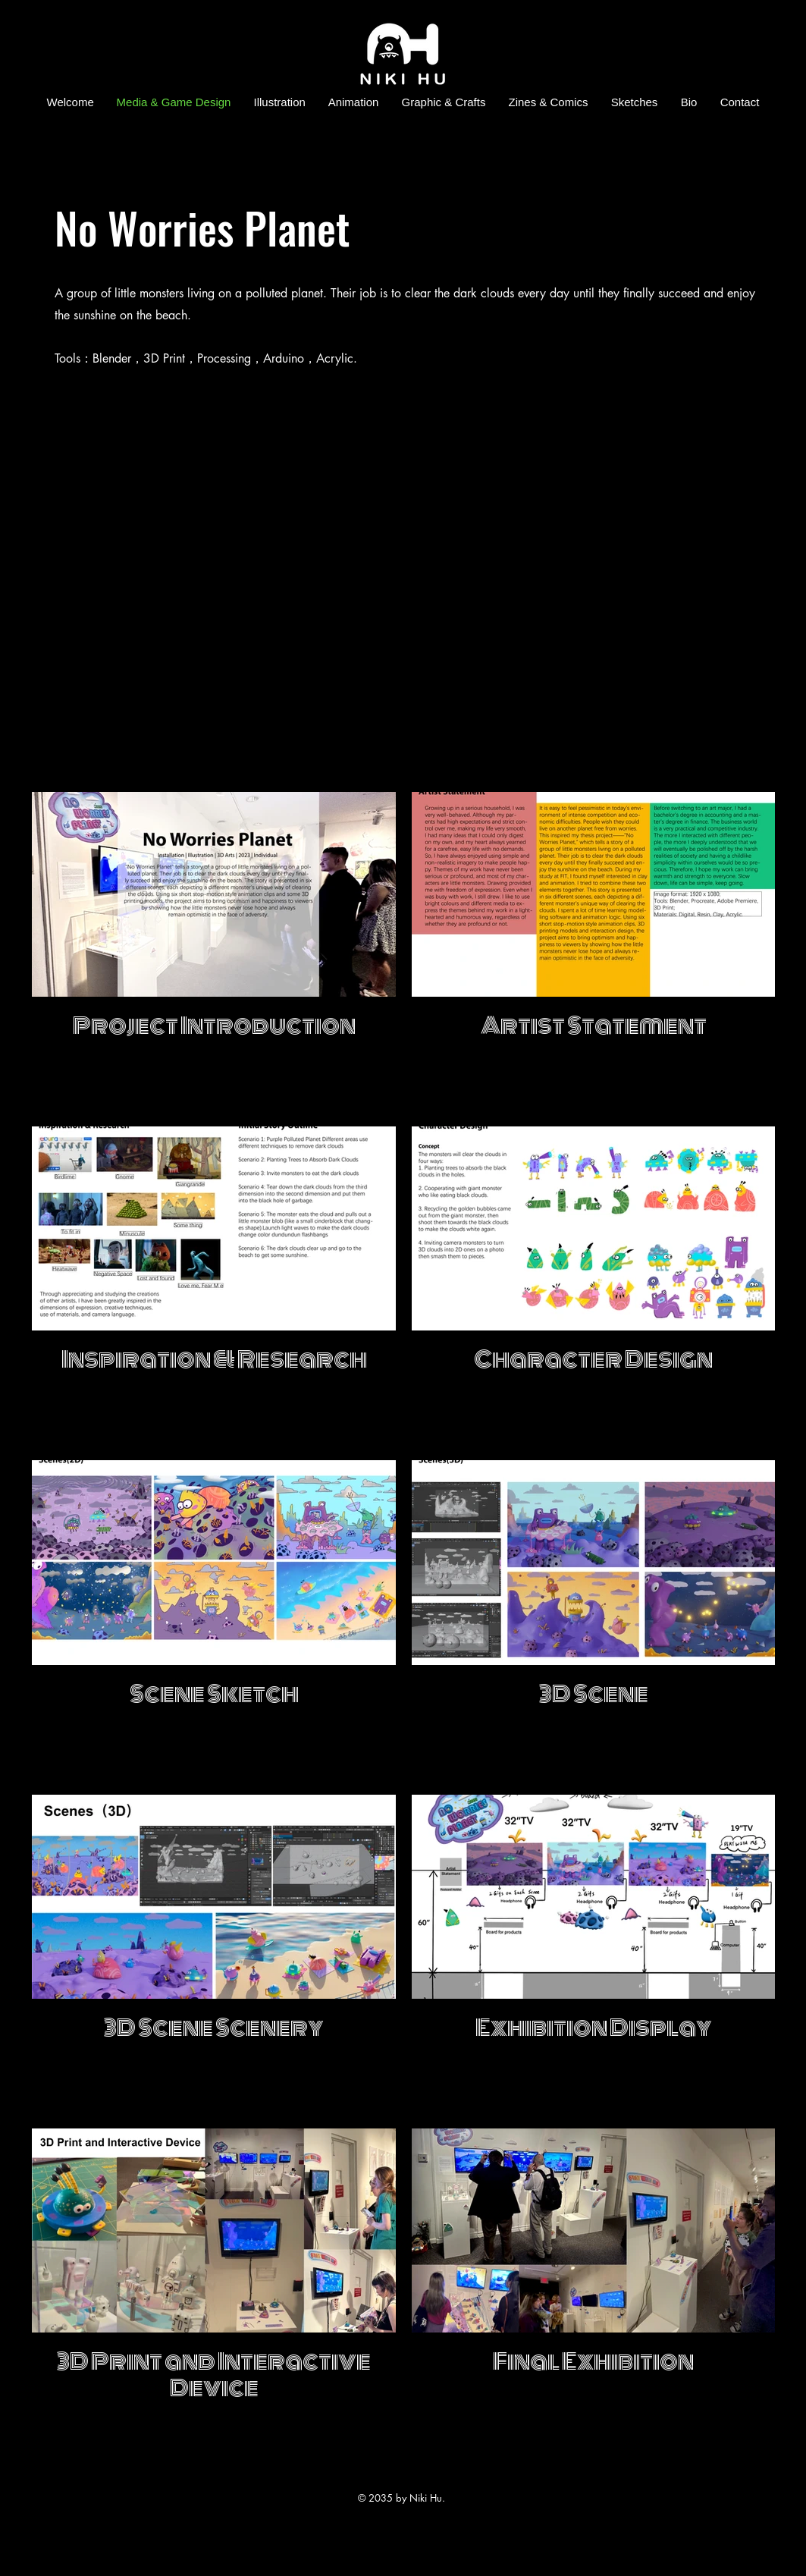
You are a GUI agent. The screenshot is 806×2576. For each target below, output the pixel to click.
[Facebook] (768, 125)
